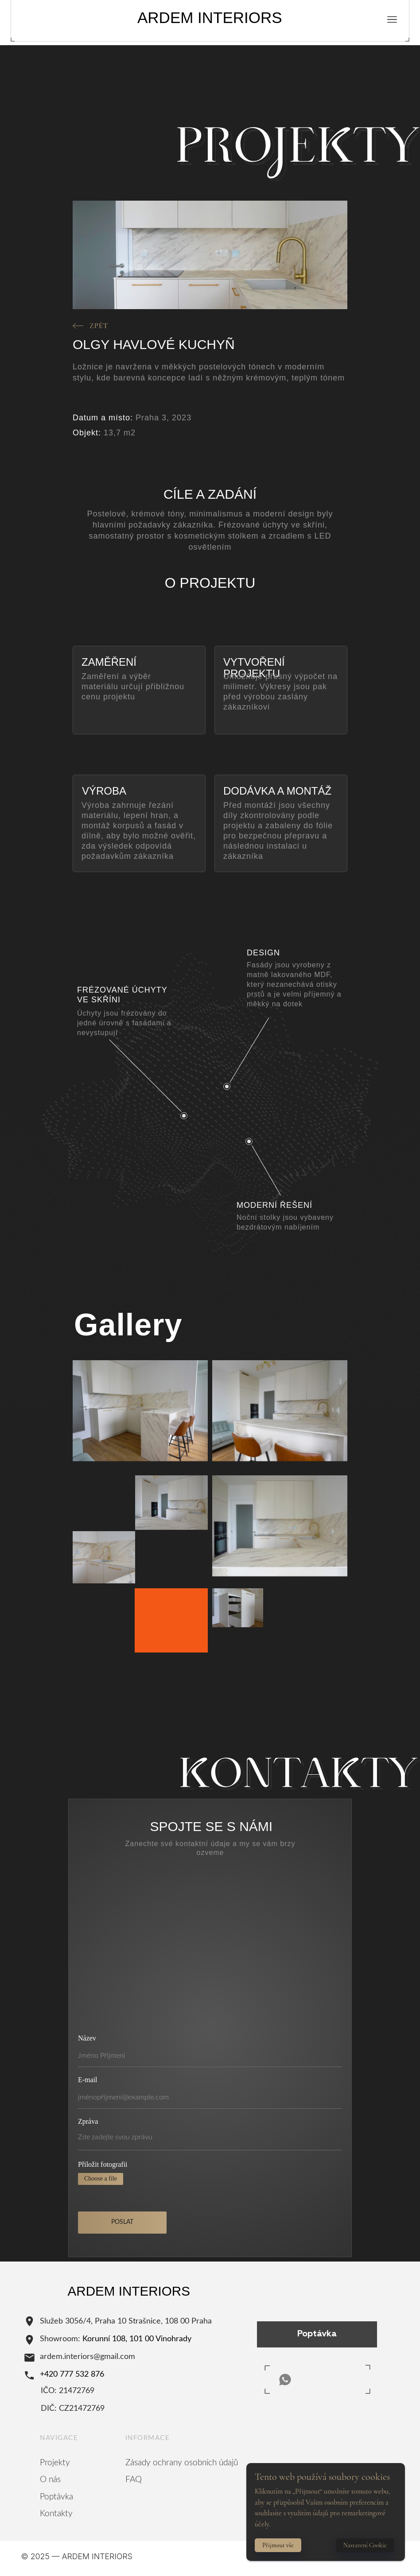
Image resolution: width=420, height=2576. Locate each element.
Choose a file (100, 2178)
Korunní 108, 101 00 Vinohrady (136, 2339)
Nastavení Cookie (365, 2545)
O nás (50, 2479)
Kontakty (56, 2514)
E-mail (87, 2079)
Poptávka (56, 2497)
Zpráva (88, 2121)
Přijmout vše (278, 2545)
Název (87, 2038)
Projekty (55, 2463)
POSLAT (122, 2222)
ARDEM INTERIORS (209, 17)
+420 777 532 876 (72, 2374)
